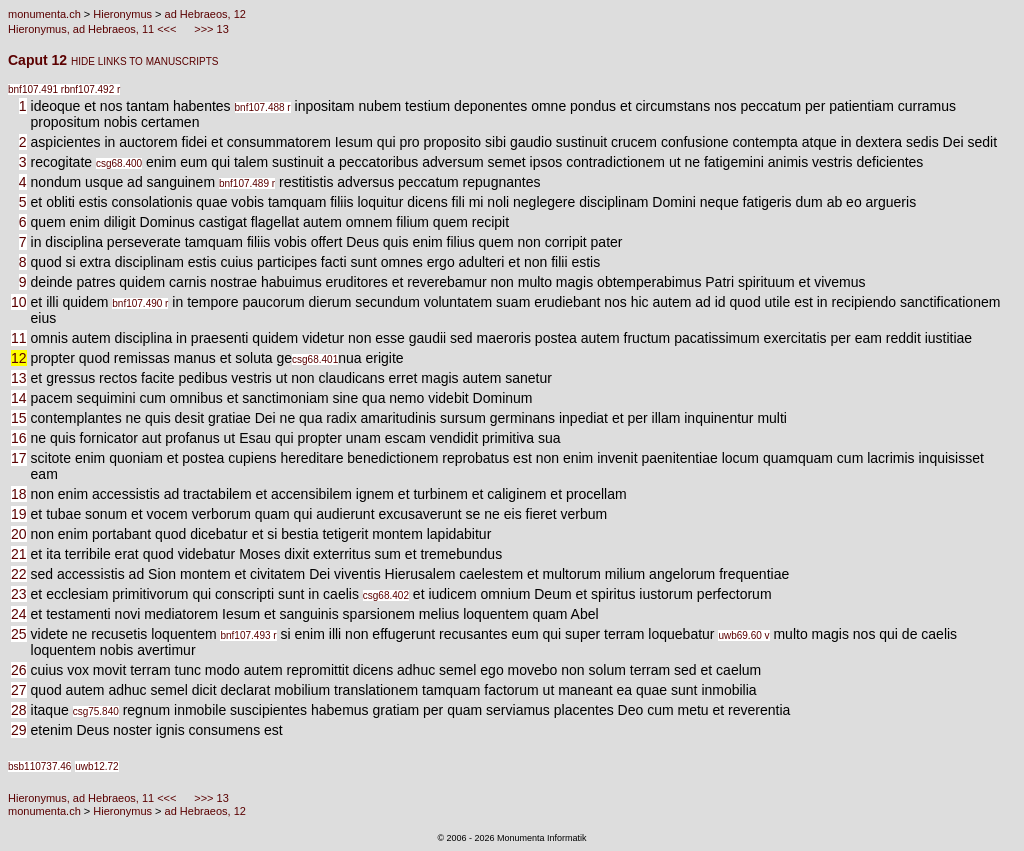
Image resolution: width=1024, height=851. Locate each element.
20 (19, 534)
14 (19, 398)
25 (19, 634)
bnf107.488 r (263, 107)
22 (19, 574)
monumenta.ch (44, 14)
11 (19, 338)
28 (19, 710)
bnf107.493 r (248, 635)
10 (19, 302)
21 (19, 554)
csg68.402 (386, 595)
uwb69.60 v (743, 635)
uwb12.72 (96, 766)
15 (19, 418)
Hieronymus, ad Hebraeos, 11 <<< (94, 29)
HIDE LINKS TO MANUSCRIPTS (144, 61)
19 (19, 514)
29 (19, 730)
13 (19, 378)
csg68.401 (315, 359)
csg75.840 (96, 711)
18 (19, 494)
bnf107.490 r (140, 303)
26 (19, 670)
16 (19, 438)
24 (19, 614)
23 (19, 594)
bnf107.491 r (36, 89)
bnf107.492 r (92, 89)
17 (19, 458)
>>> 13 (210, 29)
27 (19, 690)
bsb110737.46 (39, 766)
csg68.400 (119, 163)
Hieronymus (122, 14)
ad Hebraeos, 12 (205, 14)
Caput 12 (39, 60)
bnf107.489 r (247, 183)
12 (19, 358)
